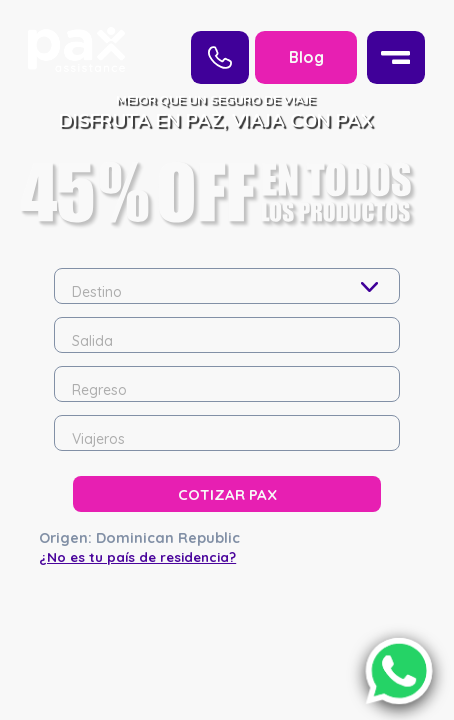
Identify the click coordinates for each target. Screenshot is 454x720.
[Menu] (396, 57)
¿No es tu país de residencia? (137, 457)
